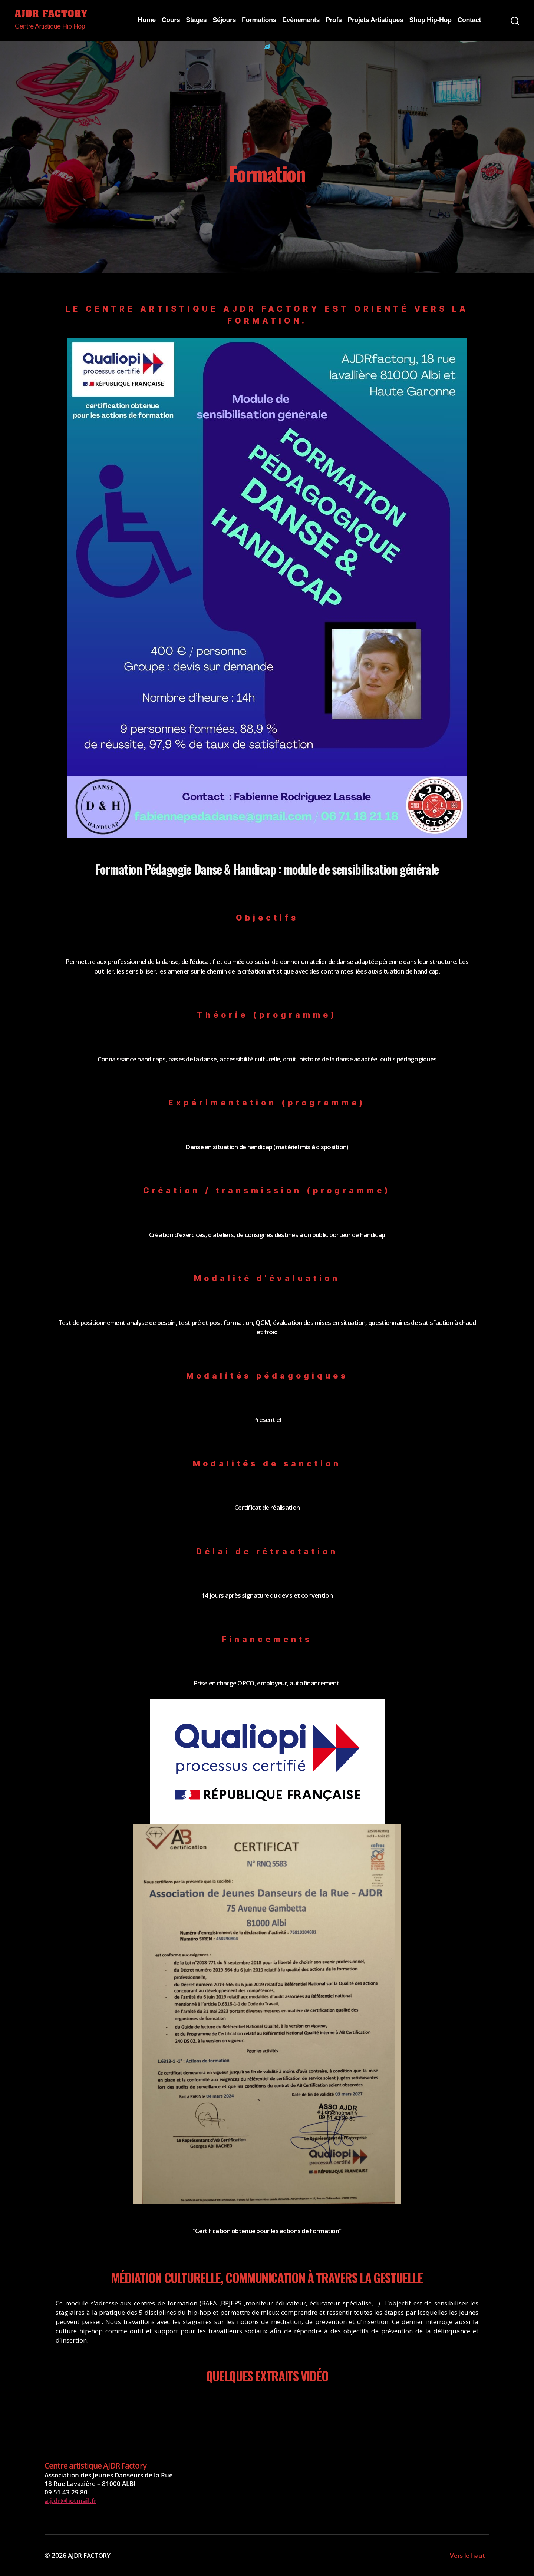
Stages (196, 20)
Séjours (224, 20)
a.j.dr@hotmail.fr (70, 2501)
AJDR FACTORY (52, 14)
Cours (171, 20)
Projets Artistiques (375, 20)
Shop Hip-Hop (430, 20)
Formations (259, 20)
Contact (469, 20)
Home (147, 20)
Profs (334, 20)
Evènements (301, 20)
